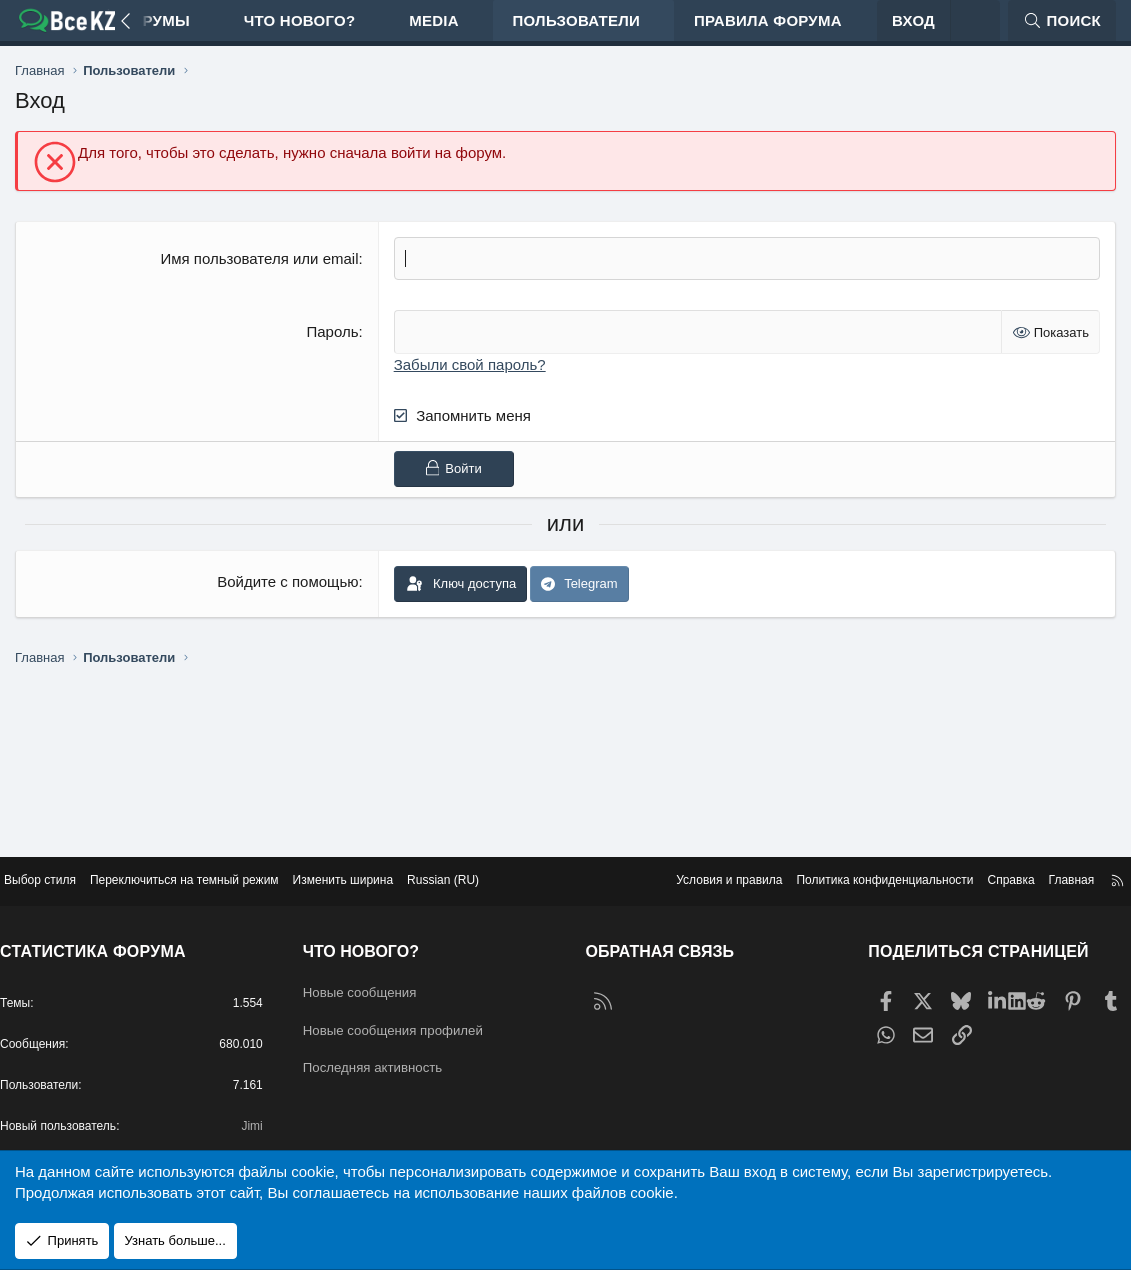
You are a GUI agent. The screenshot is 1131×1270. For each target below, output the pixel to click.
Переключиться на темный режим (218, 861)
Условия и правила (680, 861)
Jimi (259, 1121)
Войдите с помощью (287, 600)
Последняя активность (392, 1052)
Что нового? (300, 30)
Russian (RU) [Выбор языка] (498, 861)
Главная (1048, 861)
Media (434, 30)
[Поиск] (1062, 30)
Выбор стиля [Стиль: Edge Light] (63, 861)
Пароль (332, 351)
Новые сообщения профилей (415, 1013)
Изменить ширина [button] (389, 861)
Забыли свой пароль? (470, 383)
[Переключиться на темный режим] (975, 30)
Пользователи (577, 30)
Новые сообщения (377, 974)
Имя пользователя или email (259, 278)
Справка (984, 861)
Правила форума (768, 30)
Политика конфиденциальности (849, 861)
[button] (207, 30)
